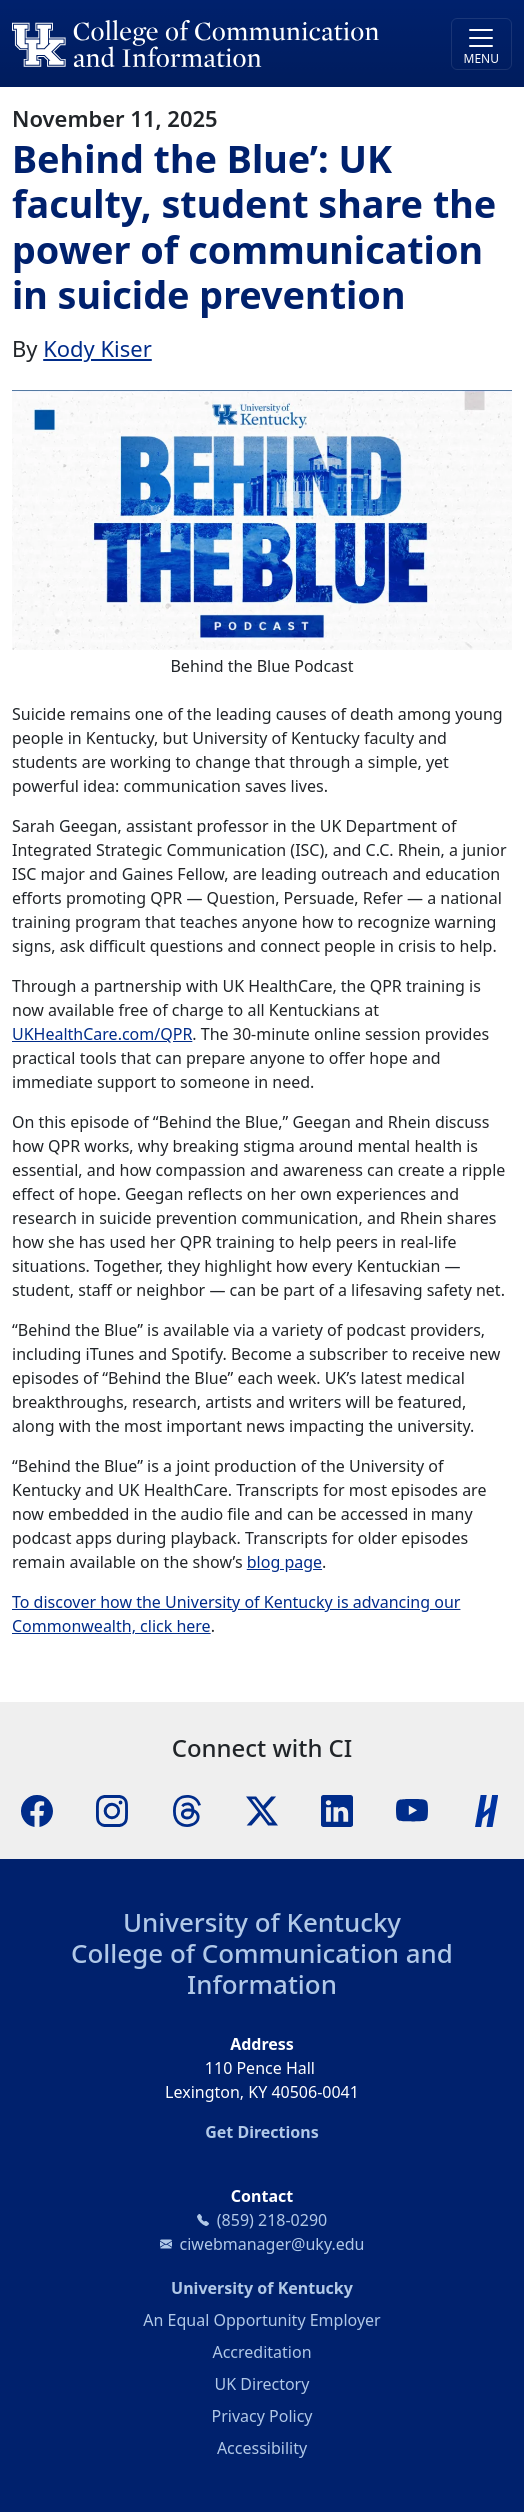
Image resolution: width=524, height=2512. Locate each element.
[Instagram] (112, 1809)
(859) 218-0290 (272, 2220)
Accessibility (262, 2448)
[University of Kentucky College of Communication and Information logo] (199, 43)
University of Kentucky (262, 1922)
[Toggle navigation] (481, 44)
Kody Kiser (97, 348)
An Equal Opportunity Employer (261, 2320)
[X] (262, 1809)
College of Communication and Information (262, 1968)
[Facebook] (37, 1809)
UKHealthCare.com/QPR (102, 1034)
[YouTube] (412, 1809)
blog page (284, 1562)
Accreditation (261, 2352)
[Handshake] (487, 1809)
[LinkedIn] (337, 1809)
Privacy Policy (262, 2416)
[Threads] (187, 1809)
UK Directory (262, 2384)
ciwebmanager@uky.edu (272, 2244)
